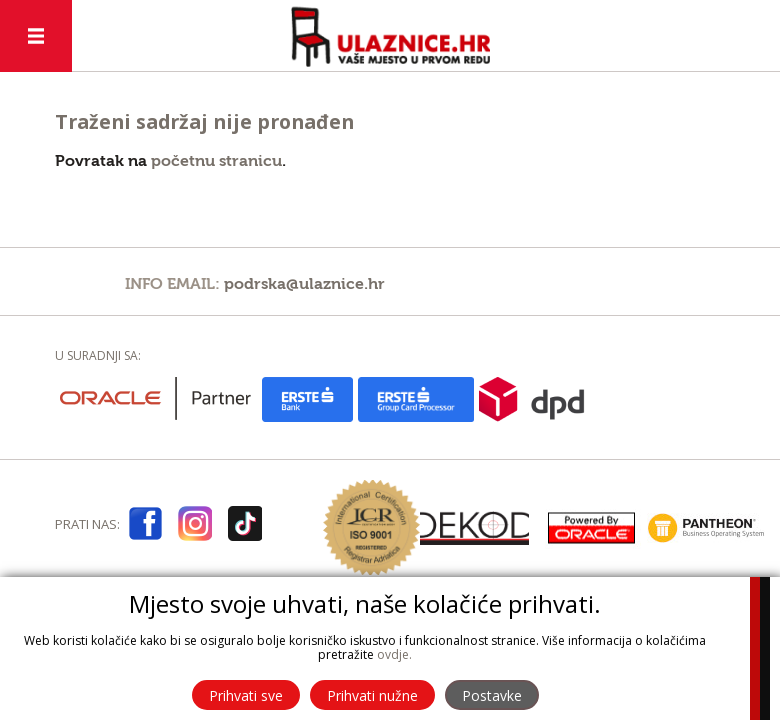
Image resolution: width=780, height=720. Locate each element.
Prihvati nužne (372, 695)
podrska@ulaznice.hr (304, 284)
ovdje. (394, 654)
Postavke (492, 695)
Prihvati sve (246, 695)
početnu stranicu (216, 161)
